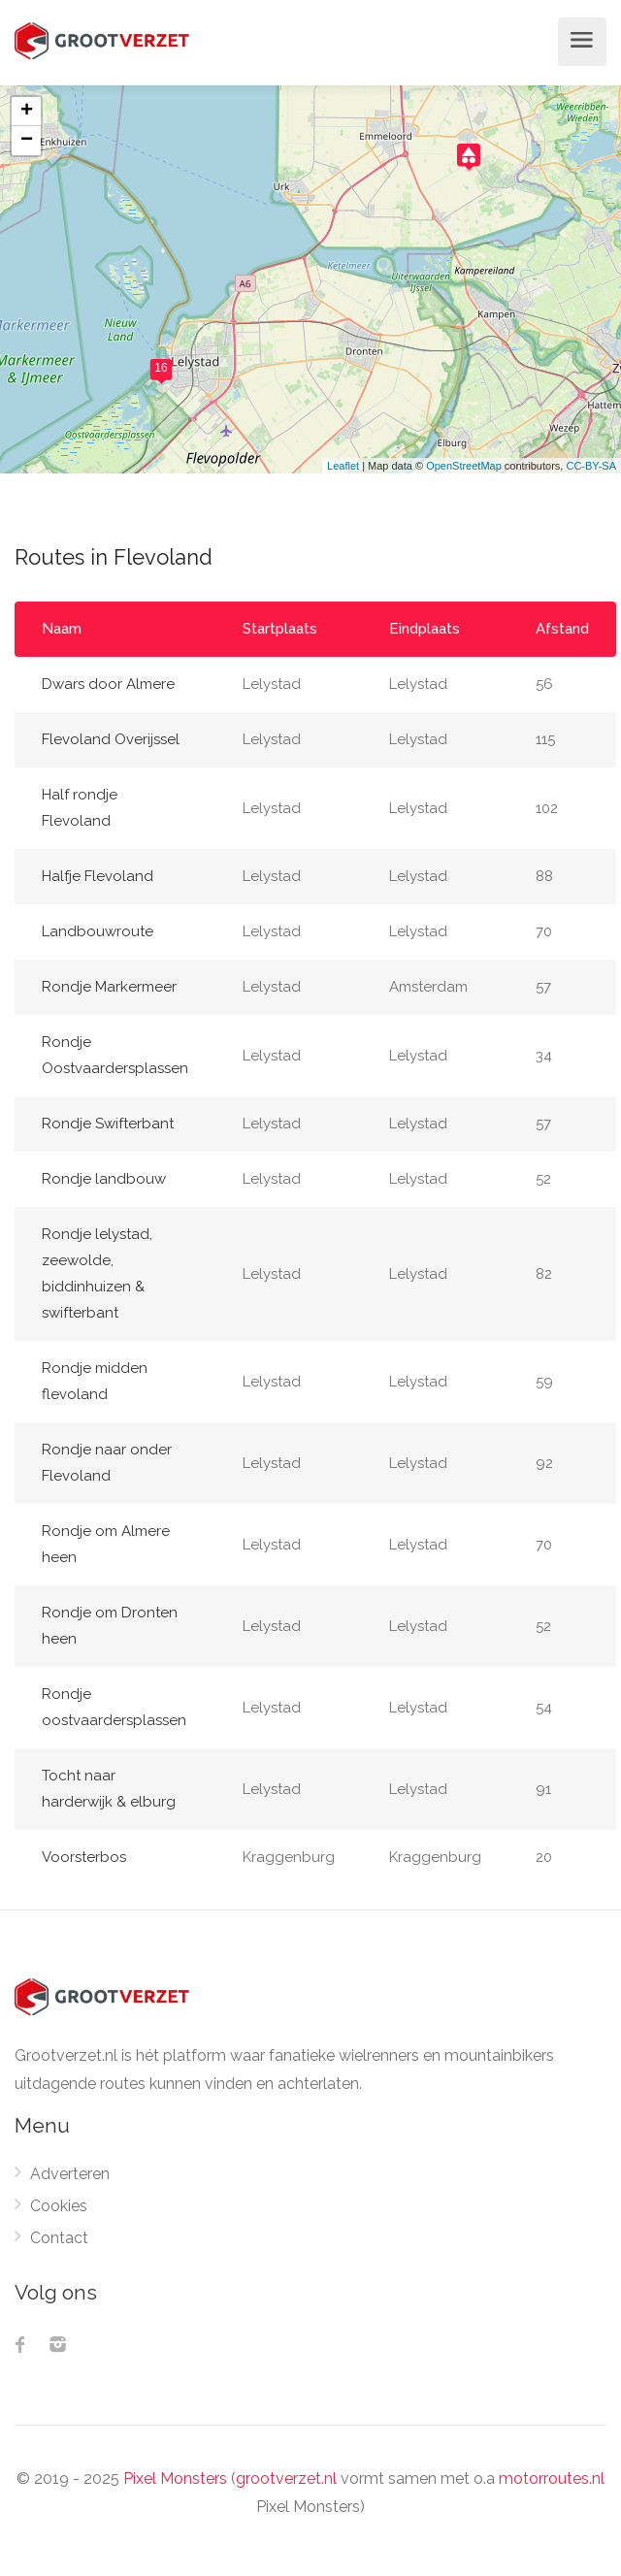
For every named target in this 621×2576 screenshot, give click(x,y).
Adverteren (70, 2174)
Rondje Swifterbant (108, 1123)
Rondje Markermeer (109, 986)
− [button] (26, 140)
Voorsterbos (84, 1857)
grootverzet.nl (286, 2478)
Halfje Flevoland (97, 876)
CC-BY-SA (591, 466)
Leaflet (343, 466)
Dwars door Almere (108, 684)
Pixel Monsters (175, 2478)
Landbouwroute (97, 931)
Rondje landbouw (104, 1179)
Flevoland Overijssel (111, 739)
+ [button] (26, 111)
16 (160, 368)
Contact (59, 2238)
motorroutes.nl (552, 2478)
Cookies (58, 2206)
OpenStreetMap (464, 466)
